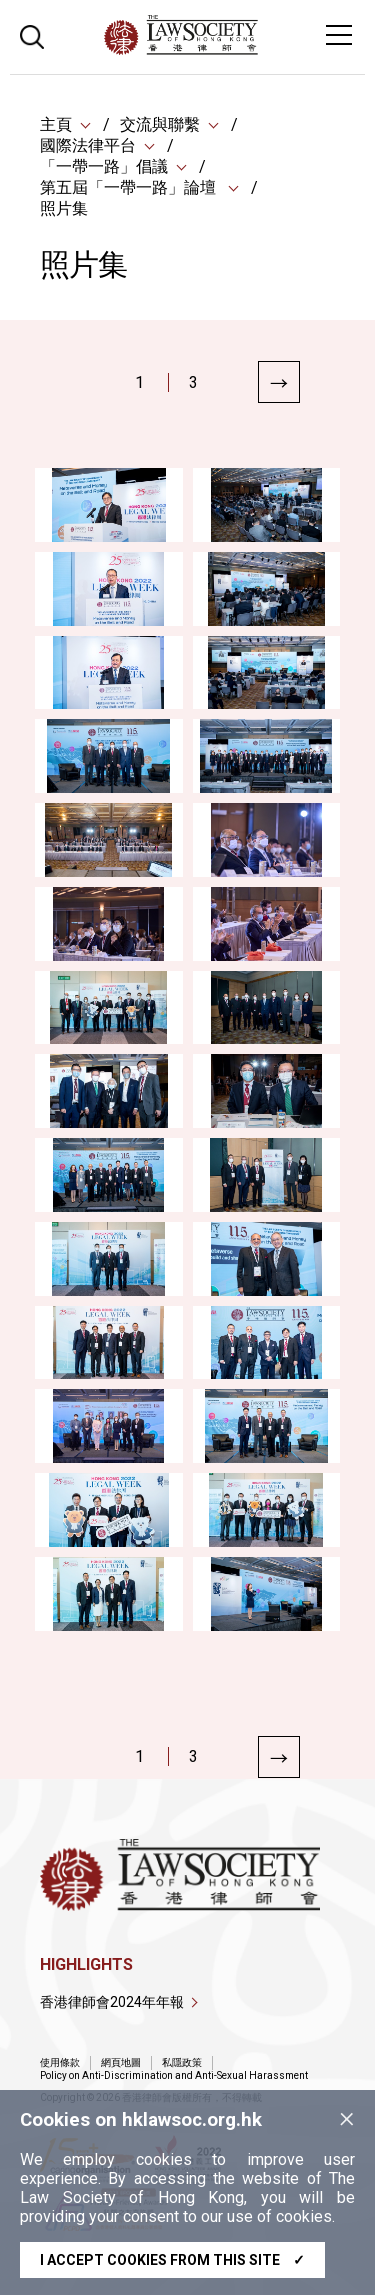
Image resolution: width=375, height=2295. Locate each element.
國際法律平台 (88, 145)
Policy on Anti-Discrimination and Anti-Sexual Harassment (174, 2075)
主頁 (56, 124)
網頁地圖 (121, 2062)
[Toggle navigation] (339, 35)
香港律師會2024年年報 (112, 2002)
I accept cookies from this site (172, 2260)
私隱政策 (182, 2062)
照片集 (64, 208)
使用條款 (60, 2062)
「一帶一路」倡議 (104, 166)
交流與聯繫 (160, 124)
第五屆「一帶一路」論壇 (130, 187)
